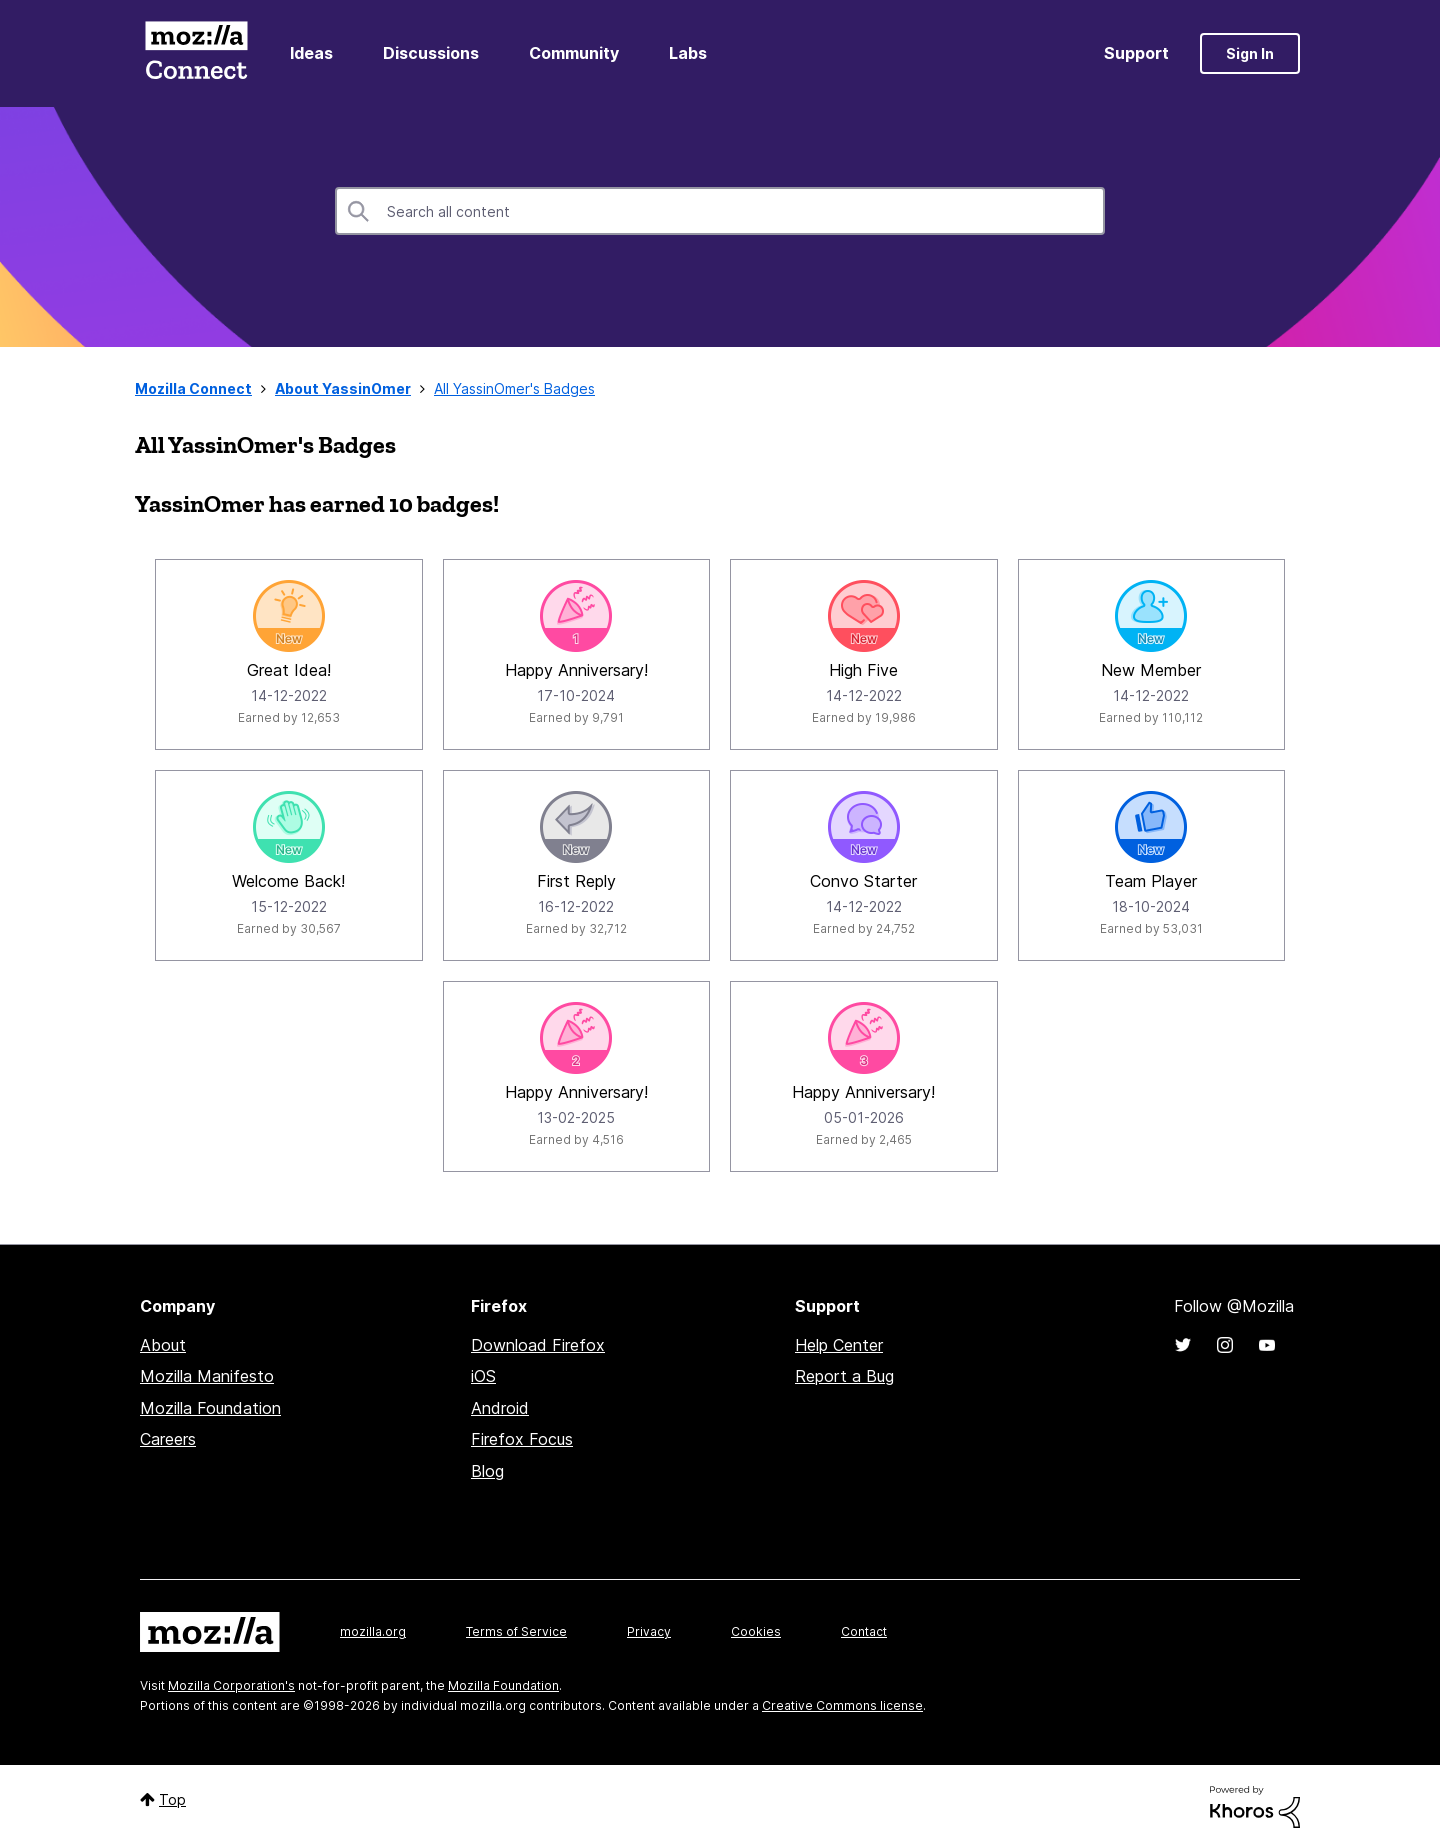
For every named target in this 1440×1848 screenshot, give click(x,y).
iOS (483, 1376)
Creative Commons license (842, 1705)
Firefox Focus (522, 1439)
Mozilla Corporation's (231, 1685)
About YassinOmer (343, 388)
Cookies (756, 1631)
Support (1136, 53)
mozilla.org (373, 1631)
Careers (168, 1439)
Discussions (431, 53)
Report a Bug (844, 1376)
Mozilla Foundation (210, 1408)
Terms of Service (516, 1631)
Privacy (649, 1631)
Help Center (839, 1345)
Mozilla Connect (196, 53)
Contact (864, 1631)
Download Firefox (538, 1345)
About (163, 1345)
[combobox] (720, 211)
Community (574, 53)
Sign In (1250, 53)
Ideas (311, 53)
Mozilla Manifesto (207, 1376)
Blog (487, 1471)
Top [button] (172, 1799)
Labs (688, 53)
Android (500, 1408)
